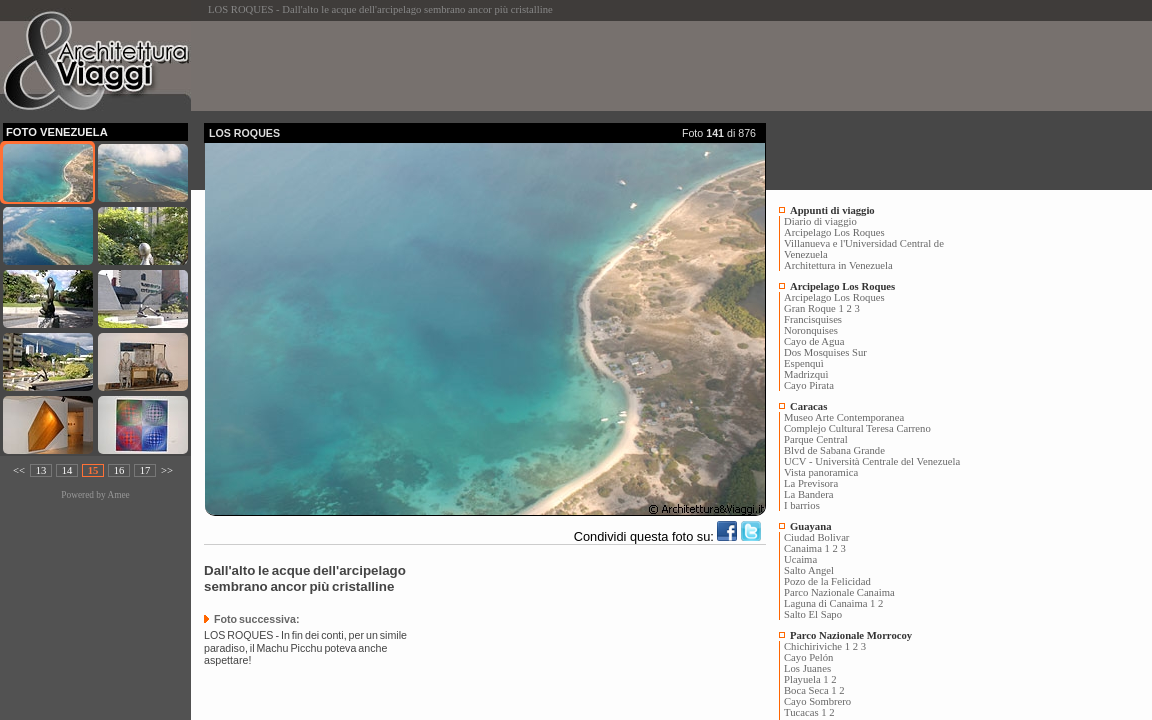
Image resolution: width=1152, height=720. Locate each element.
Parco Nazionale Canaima (839, 592)
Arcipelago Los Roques (834, 232)
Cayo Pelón (808, 657)
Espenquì (804, 363)
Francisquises (813, 319)
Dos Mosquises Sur (825, 352)
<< (19, 470)
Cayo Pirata (809, 385)
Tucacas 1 (805, 712)
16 (119, 470)
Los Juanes (807, 668)
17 (145, 470)
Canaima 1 (807, 548)
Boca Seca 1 (810, 690)
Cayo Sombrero (817, 701)
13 (41, 470)
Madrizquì (806, 374)
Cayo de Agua (814, 341)
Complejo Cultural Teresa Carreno (857, 428)
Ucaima (800, 559)
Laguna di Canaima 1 (829, 603)
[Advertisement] (568, 66)
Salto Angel (809, 570)
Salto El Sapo (813, 614)
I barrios (802, 505)
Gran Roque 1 (814, 308)
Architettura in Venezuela (838, 265)
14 (67, 470)
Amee (118, 495)
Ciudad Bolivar (816, 537)
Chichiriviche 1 (817, 646)
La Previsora (811, 483)
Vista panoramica (821, 472)
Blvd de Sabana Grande (834, 450)
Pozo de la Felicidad (827, 581)
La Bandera (808, 494)
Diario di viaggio (820, 221)
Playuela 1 (806, 679)
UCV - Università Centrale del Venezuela (872, 461)
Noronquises (811, 330)
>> (167, 470)
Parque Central (816, 439)
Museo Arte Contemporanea (844, 417)
